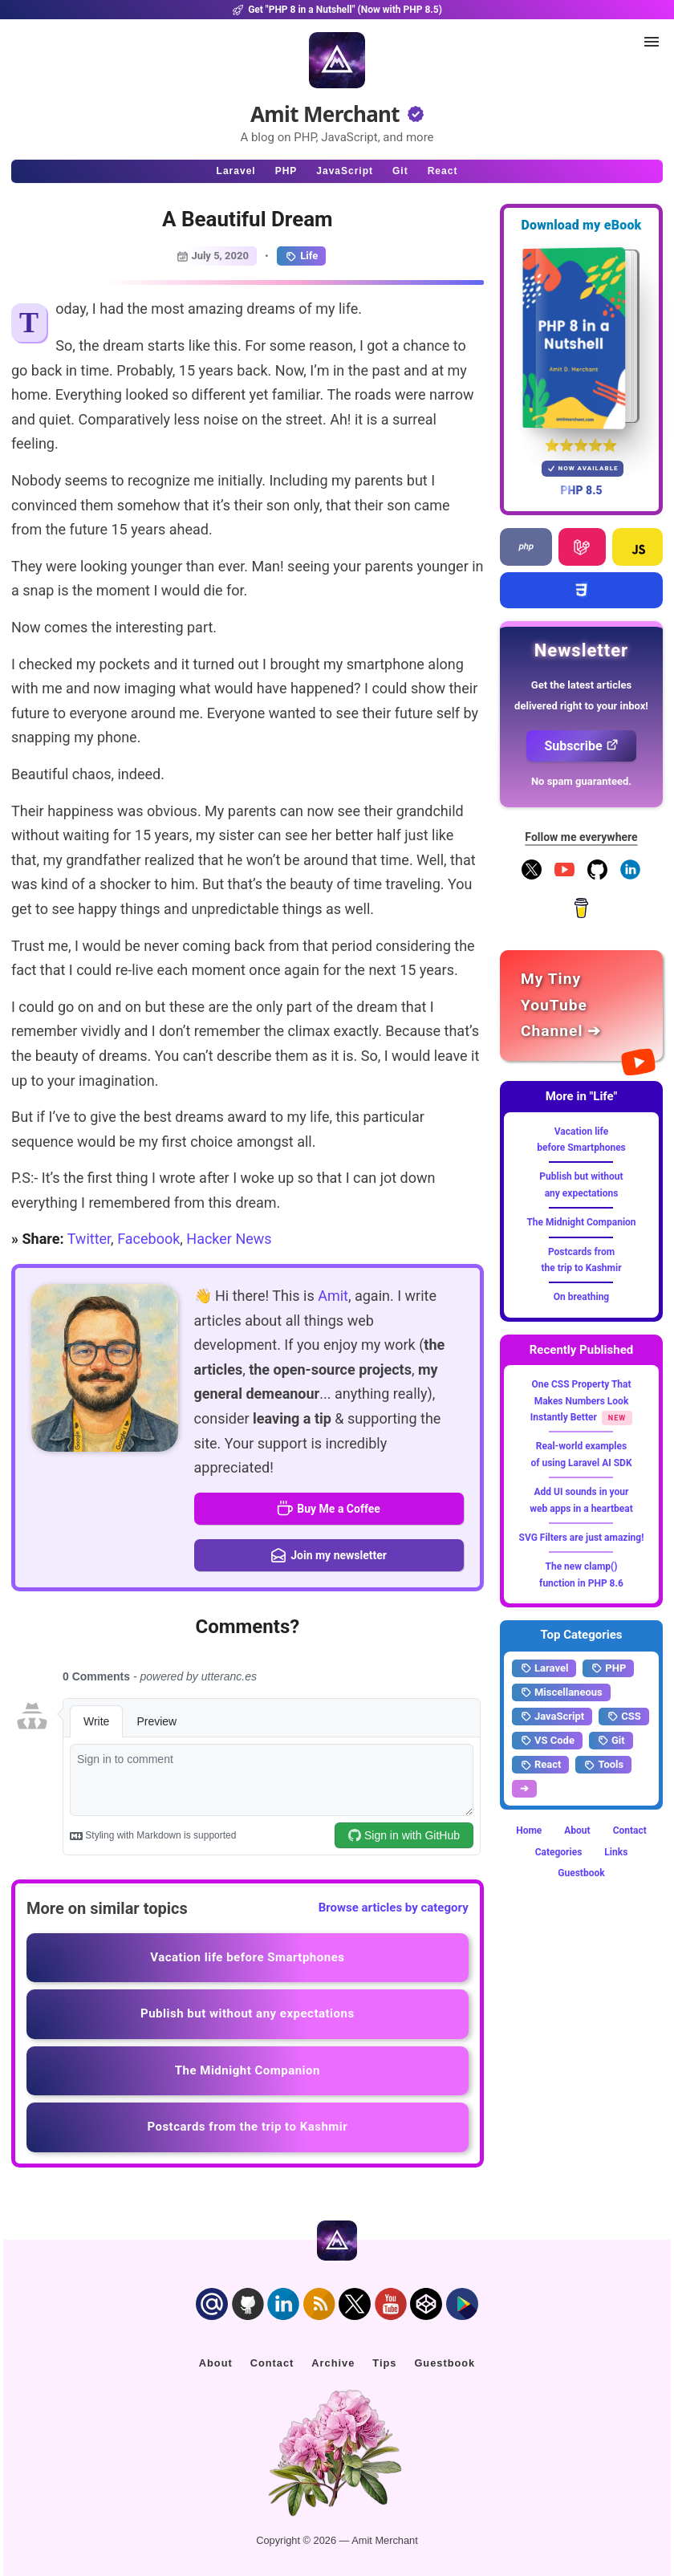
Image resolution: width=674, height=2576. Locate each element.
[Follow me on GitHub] (597, 876)
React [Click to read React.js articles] (443, 171)
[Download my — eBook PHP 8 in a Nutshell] (581, 338)
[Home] (337, 60)
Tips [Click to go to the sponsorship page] (384, 2363)
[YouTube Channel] (564, 876)
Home (529, 1830)
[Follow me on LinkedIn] (630, 876)
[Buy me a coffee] (581, 914)
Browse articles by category (394, 1907)
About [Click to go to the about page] (216, 2363)
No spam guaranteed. (581, 781)
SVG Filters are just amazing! (581, 1537)
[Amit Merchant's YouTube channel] (581, 1005)
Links (615, 1852)
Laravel (544, 1668)
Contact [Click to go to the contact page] (272, 2363)
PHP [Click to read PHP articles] (286, 171)
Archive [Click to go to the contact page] (333, 2363)
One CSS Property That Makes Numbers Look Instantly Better (580, 1401)
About (577, 1830)
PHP (608, 1668)
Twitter (89, 1238)
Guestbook (581, 1873)
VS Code (547, 1740)
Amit (333, 1295)
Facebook (148, 1238)
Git (611, 1740)
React (540, 1764)
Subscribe (581, 746)
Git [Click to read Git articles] (400, 171)
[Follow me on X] (532, 876)
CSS (624, 1716)
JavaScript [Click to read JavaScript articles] (344, 171)
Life (301, 256)
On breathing (581, 1296)
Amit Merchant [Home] (325, 114)
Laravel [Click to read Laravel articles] (236, 171)
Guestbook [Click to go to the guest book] (444, 2363)
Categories (559, 1852)
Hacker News (228, 1238)
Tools (603, 1764)
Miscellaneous (561, 1692)
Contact (630, 1830)
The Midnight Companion (580, 1222)
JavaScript (552, 1716)
